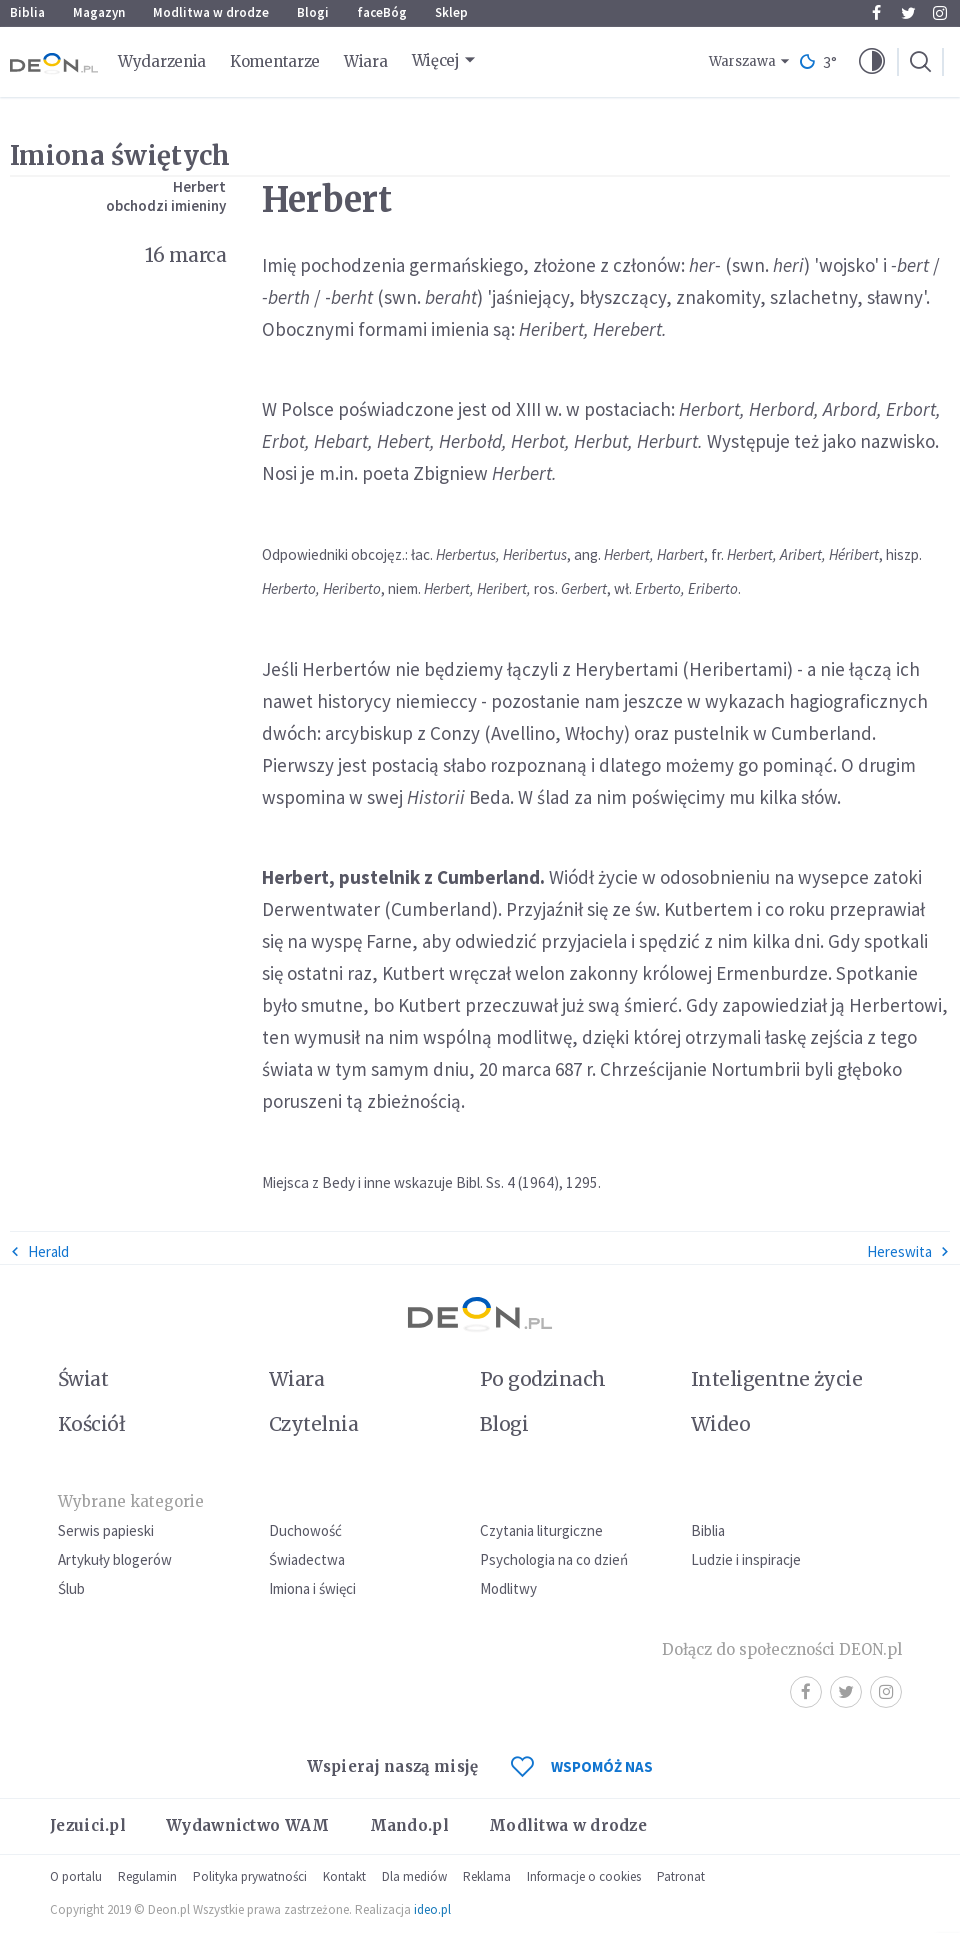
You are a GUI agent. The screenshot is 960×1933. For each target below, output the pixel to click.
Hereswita (908, 1251)
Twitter (908, 13)
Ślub (71, 1588)
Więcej (436, 60)
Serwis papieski (106, 1530)
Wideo (720, 1424)
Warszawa (742, 61)
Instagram (940, 13)
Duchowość (305, 1530)
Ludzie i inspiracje (746, 1559)
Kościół (91, 1424)
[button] (872, 62)
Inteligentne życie (776, 1379)
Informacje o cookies (584, 1876)
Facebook (876, 13)
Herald (39, 1251)
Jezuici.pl (88, 1825)
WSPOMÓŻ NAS (582, 1766)
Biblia (27, 12)
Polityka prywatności (250, 1876)
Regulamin (147, 1876)
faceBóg (382, 12)
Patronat (681, 1876)
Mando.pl (409, 1825)
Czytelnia (313, 1424)
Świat (83, 1379)
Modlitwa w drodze (211, 12)
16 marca (185, 255)
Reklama (487, 1876)
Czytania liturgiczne (541, 1530)
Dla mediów (414, 1876)
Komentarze (275, 61)
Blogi (313, 12)
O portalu (76, 1876)
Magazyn (99, 12)
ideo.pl (432, 1909)
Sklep (451, 12)
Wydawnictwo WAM (248, 1825)
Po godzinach (543, 1379)
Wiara (366, 61)
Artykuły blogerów (115, 1559)
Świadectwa (307, 1559)
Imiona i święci (312, 1588)
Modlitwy (508, 1588)
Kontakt (344, 1876)
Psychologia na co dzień (554, 1559)
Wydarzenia (162, 61)
